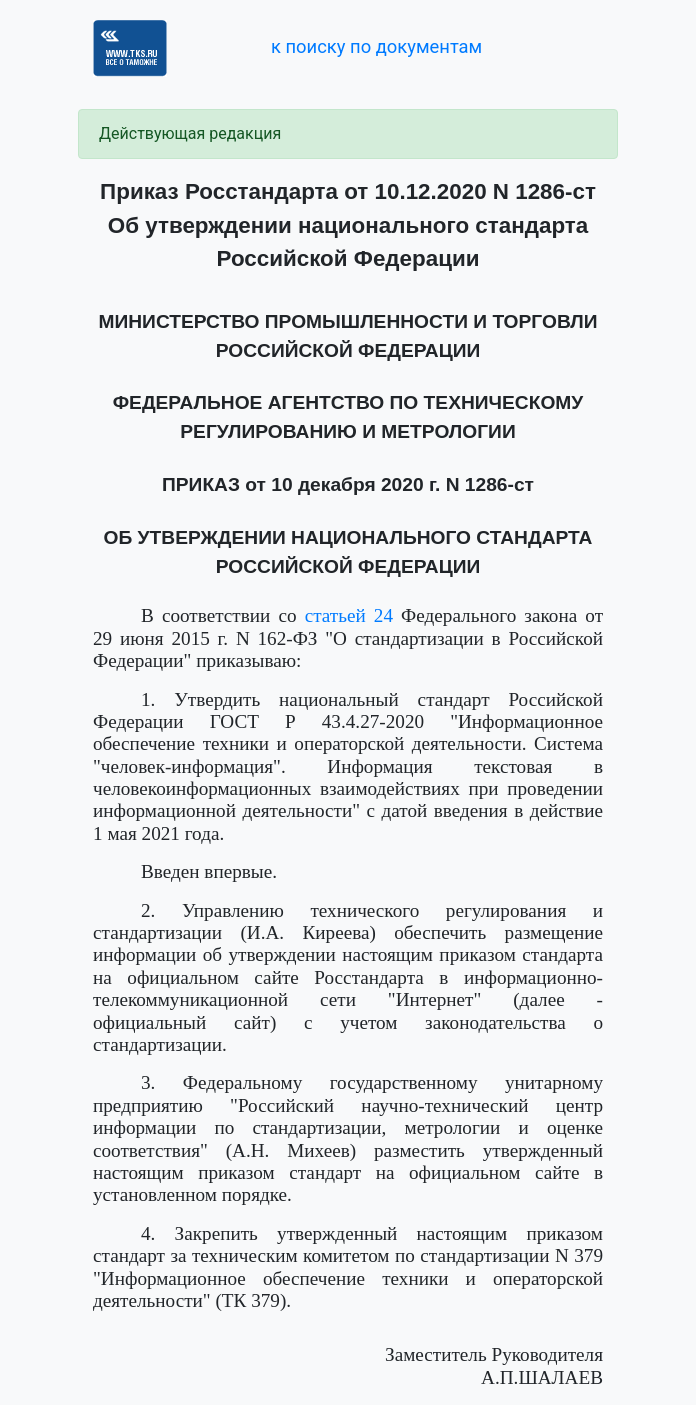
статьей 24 (349, 615)
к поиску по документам (376, 46)
